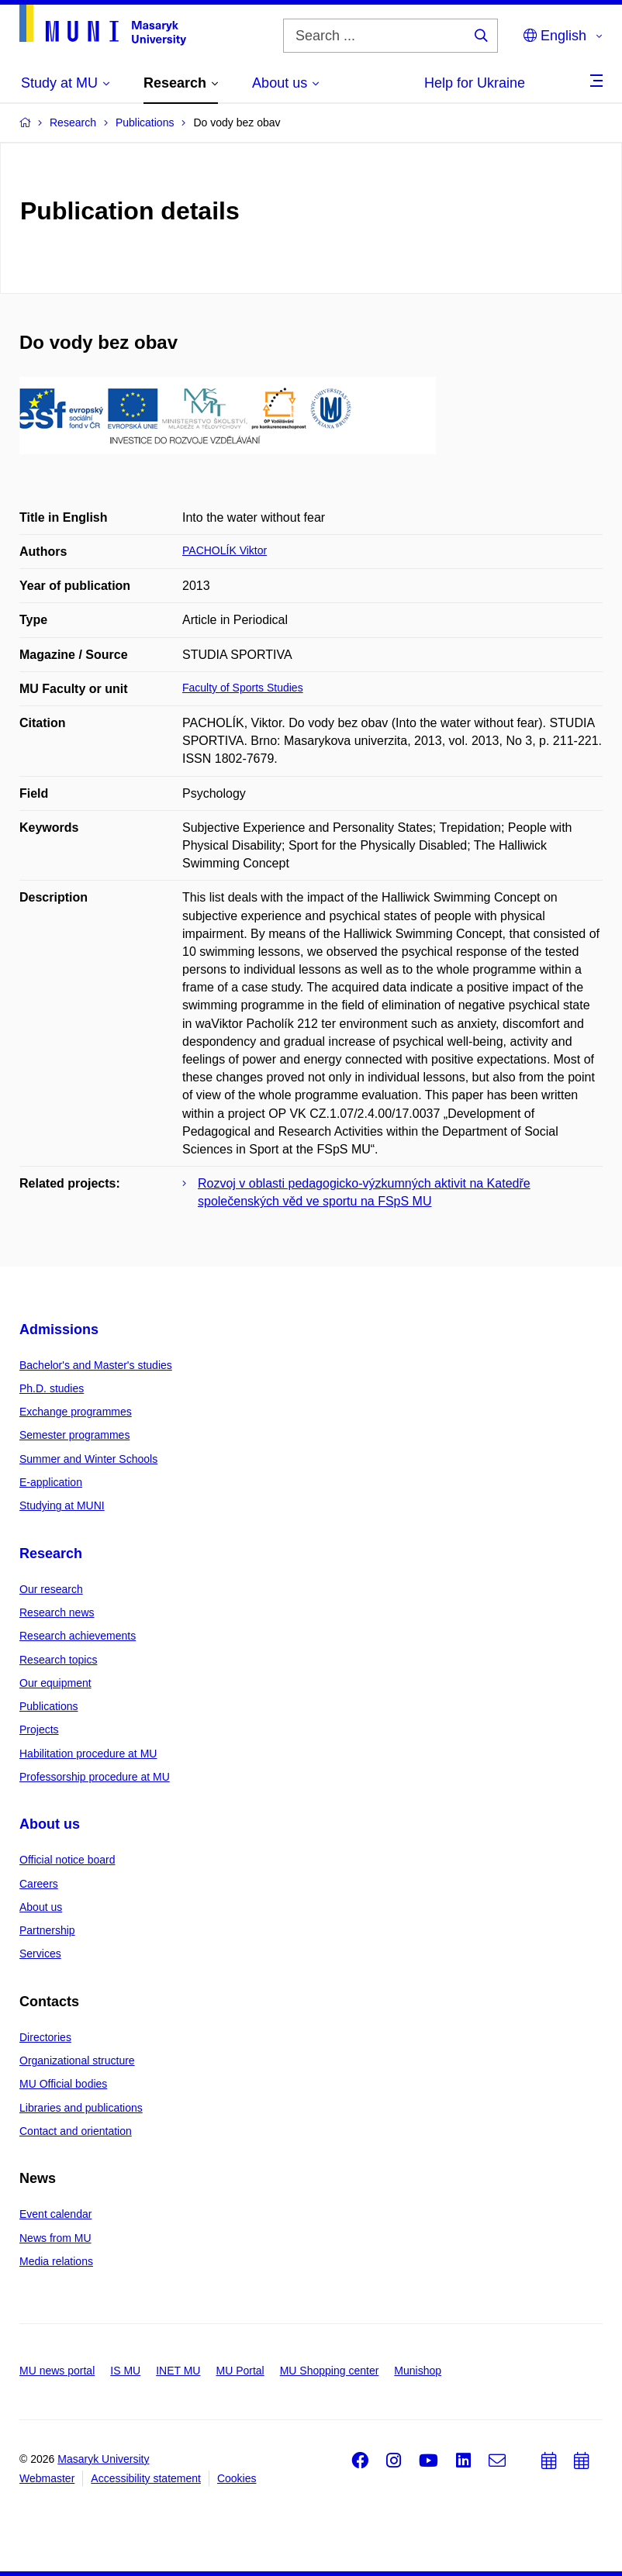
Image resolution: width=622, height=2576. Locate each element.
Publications (48, 1706)
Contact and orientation (75, 2131)
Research (50, 1553)
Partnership (47, 1930)
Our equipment (55, 1683)
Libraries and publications (81, 2108)
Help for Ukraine (474, 83)
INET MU (178, 2370)
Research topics (58, 1660)
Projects (39, 1729)
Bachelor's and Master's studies (95, 1365)
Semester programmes (74, 1435)
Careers (38, 1884)
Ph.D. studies (51, 1388)
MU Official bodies (63, 2084)
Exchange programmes (75, 1411)
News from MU (55, 2238)
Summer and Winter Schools (88, 1459)
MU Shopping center (329, 2370)
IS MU (125, 2370)
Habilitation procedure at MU (88, 1753)
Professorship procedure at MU (94, 1777)
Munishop (417, 2370)
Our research (51, 1589)
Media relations (56, 2261)
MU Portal (240, 2370)
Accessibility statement (146, 2478)
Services (40, 1953)
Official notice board (67, 1860)
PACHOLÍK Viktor (224, 550)
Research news (57, 1612)
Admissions (58, 1329)
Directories (45, 2037)
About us (49, 1824)
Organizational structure (77, 2060)
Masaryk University (103, 2459)
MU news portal (57, 2370)
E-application (50, 1482)
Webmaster (46, 2478)
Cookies (237, 2478)
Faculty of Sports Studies (242, 687)
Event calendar (55, 2214)
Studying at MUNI (62, 1505)
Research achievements (77, 1635)
